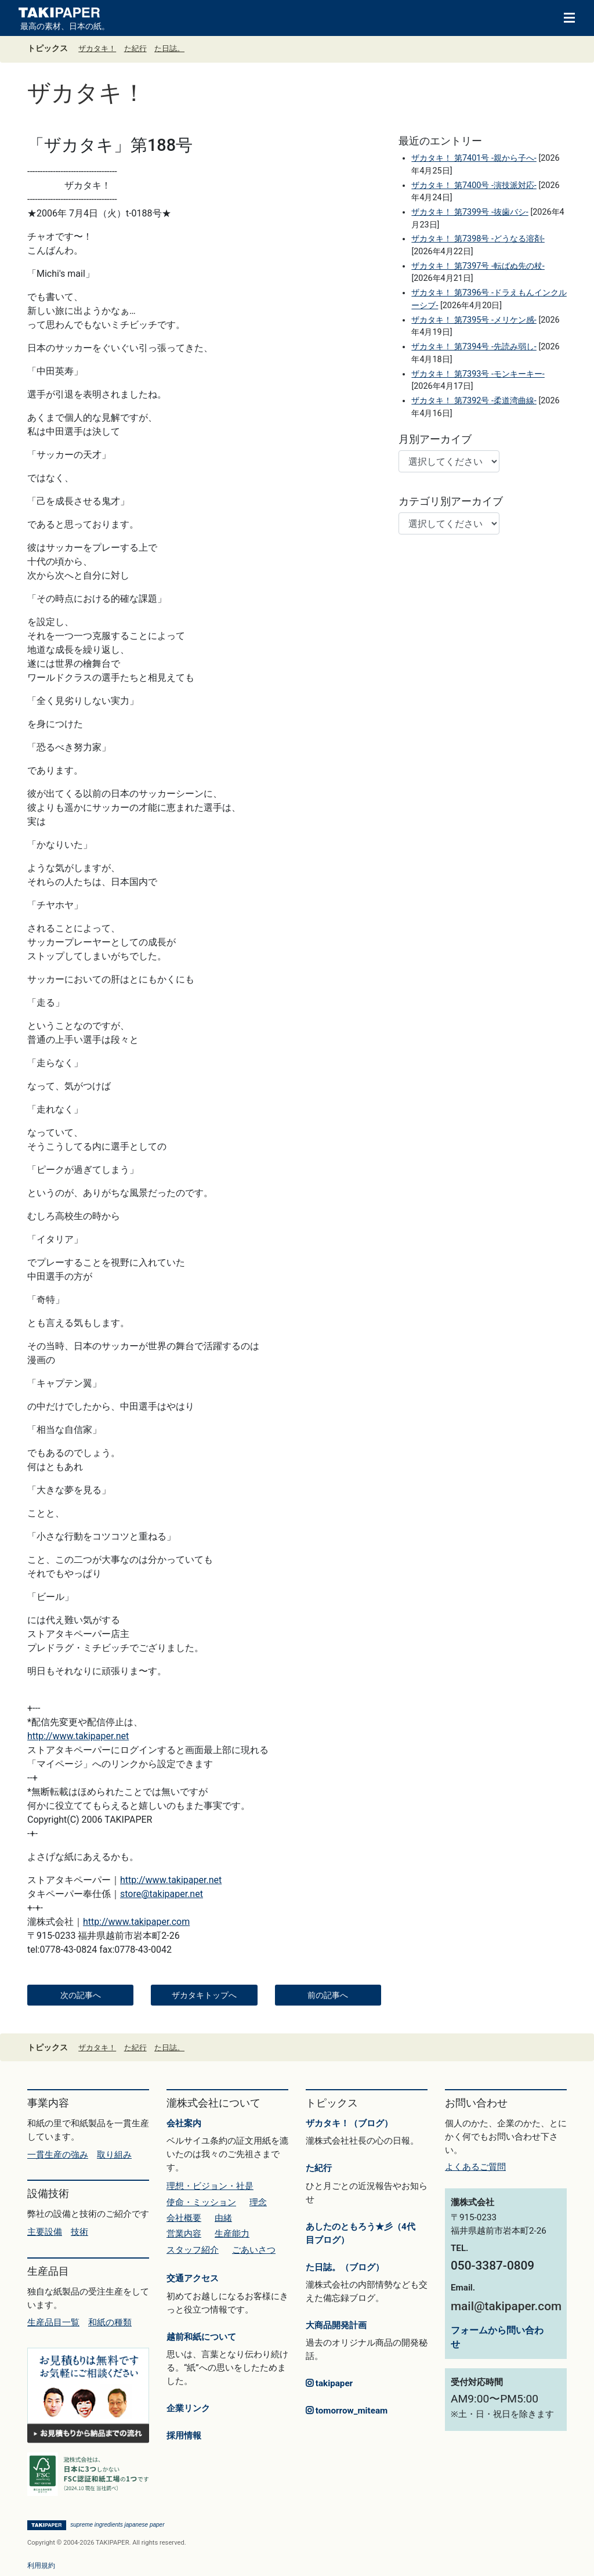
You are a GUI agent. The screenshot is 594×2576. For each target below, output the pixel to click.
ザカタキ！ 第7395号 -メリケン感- (473, 320)
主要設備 (44, 2232)
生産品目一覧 (53, 2322)
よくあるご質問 (475, 2167)
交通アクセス (192, 2278)
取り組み (114, 2154)
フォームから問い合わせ (497, 2337)
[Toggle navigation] (563, 16)
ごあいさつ (254, 2250)
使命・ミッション (201, 2202)
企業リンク (188, 2408)
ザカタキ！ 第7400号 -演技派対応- (473, 185)
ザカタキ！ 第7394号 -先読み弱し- (473, 347)
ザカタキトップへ (204, 1995)
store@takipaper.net (161, 1893)
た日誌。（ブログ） (345, 2267)
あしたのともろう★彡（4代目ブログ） (360, 2233)
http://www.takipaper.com (136, 1921)
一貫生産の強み (57, 2154)
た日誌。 (169, 48)
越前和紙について (201, 2337)
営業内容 (183, 2233)
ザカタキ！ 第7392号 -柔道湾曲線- (473, 401)
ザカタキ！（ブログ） (349, 2123)
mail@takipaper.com (506, 2306)
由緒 (223, 2218)
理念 (258, 2202)
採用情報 (183, 2435)
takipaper (329, 2383)
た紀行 (135, 48)
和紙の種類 (110, 2322)
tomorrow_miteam (346, 2410)
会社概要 (183, 2218)
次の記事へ (80, 1995)
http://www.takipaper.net (78, 1736)
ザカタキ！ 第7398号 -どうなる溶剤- (477, 239)
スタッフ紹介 (192, 2250)
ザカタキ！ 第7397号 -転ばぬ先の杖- (477, 266)
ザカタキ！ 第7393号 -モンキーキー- (477, 374)
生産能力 (232, 2233)
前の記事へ (327, 1995)
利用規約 (41, 2565)
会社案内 (183, 2123)
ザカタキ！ (97, 48)
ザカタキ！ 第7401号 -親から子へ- (473, 158)
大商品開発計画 (336, 2325)
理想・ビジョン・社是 (209, 2186)
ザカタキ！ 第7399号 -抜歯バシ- (469, 212)
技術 (79, 2232)
